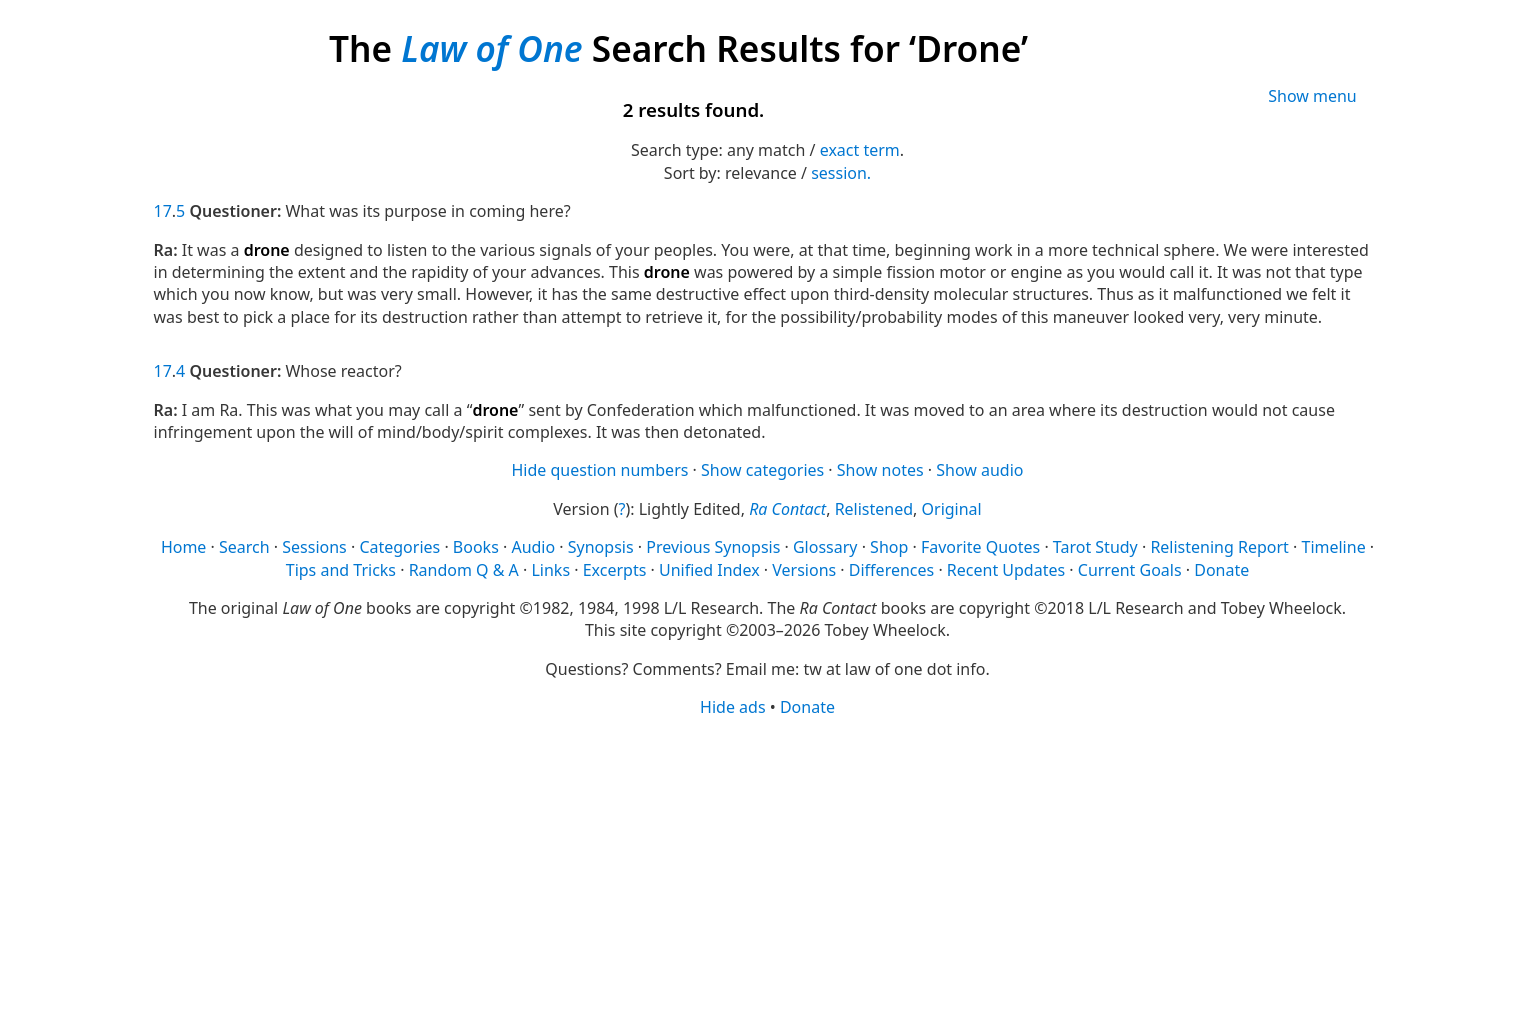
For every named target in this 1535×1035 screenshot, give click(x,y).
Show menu (1312, 96)
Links (550, 570)
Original (952, 509)
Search (244, 547)
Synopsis (601, 547)
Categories (399, 547)
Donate (1221, 570)
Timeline (1333, 547)
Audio (533, 547)
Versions (804, 570)
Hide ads (733, 707)
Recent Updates (1006, 570)
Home (184, 547)
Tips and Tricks (341, 570)
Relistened (874, 509)
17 (163, 211)
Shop (889, 547)
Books (476, 547)
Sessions (314, 547)
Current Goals (1130, 570)
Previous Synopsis (713, 547)
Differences (891, 570)
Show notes (880, 470)
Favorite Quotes (980, 547)
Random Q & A (464, 570)
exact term (860, 150)
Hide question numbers (599, 470)
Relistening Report (1219, 547)
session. (841, 173)
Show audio (979, 470)
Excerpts (615, 570)
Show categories (762, 470)
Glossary (825, 547)
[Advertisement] (754, 875)
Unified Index (709, 570)
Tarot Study (1095, 547)
